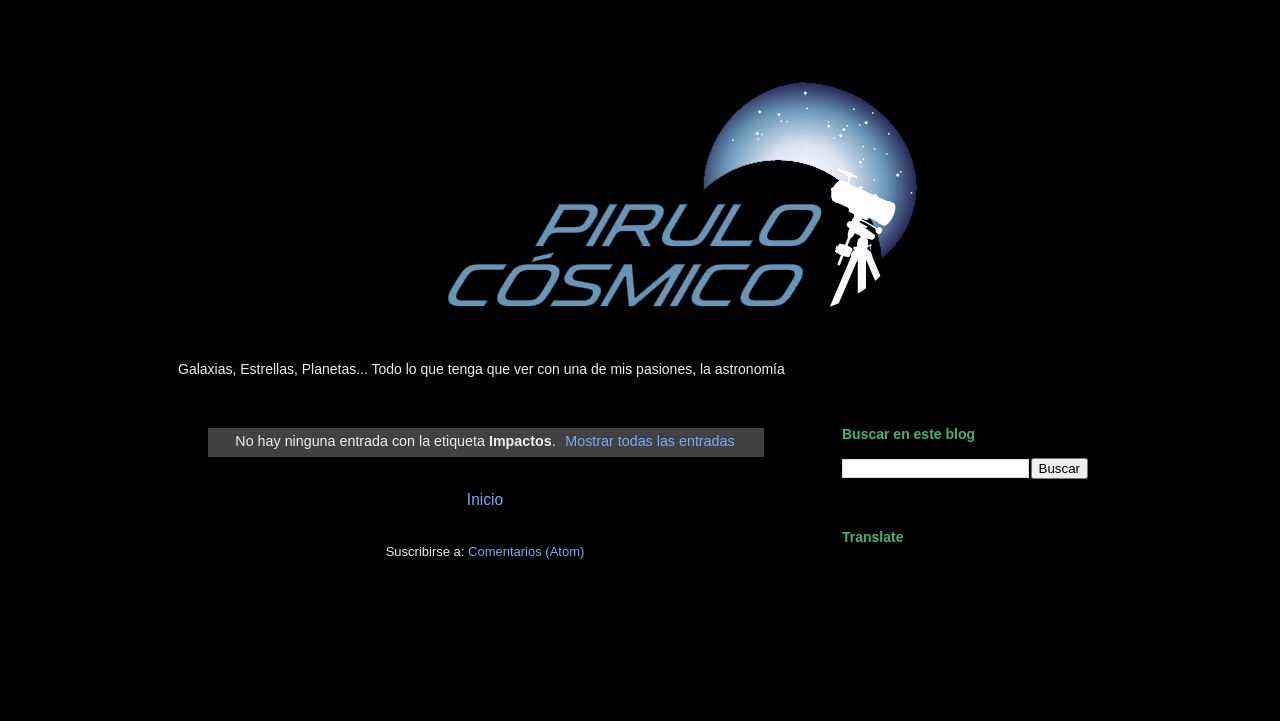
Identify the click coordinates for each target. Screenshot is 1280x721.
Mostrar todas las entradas (649, 441)
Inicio (485, 499)
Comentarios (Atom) (526, 551)
